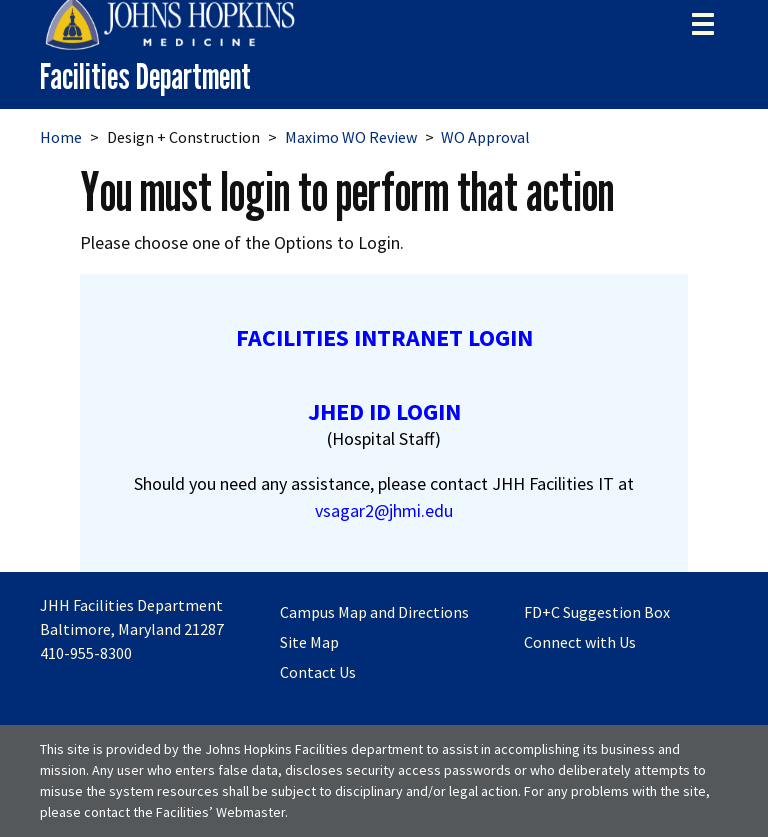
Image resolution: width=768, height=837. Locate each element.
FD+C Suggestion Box (597, 612)
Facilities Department (145, 77)
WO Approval (485, 137)
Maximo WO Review (351, 137)
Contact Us (318, 672)
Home (61, 137)
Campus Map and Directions (374, 612)
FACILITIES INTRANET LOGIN (384, 337)
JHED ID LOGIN (384, 411)
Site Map (309, 642)
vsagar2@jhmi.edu (384, 510)
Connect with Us (580, 642)
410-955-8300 (86, 653)
